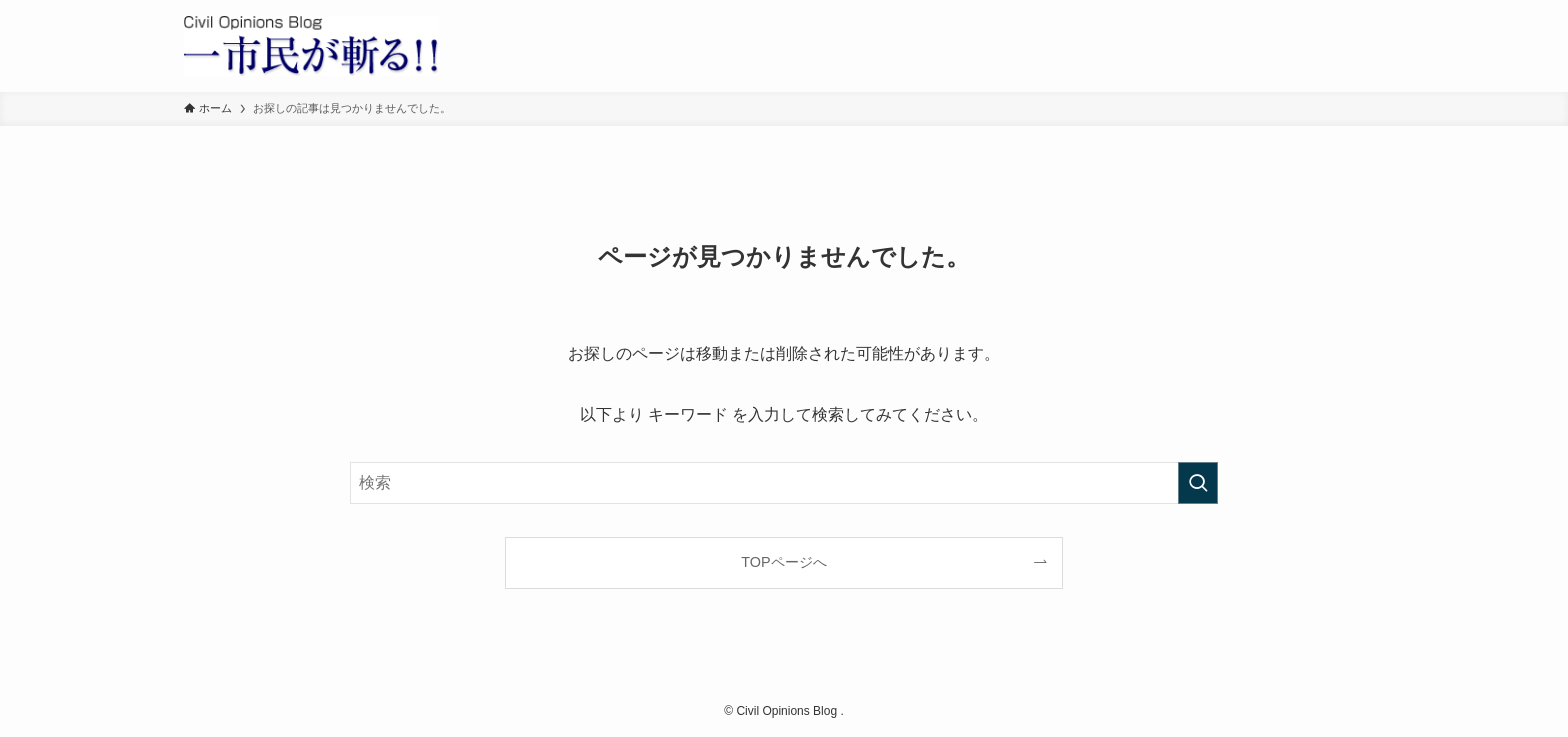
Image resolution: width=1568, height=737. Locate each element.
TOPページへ (783, 562)
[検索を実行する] (1198, 483)
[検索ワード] (784, 483)
